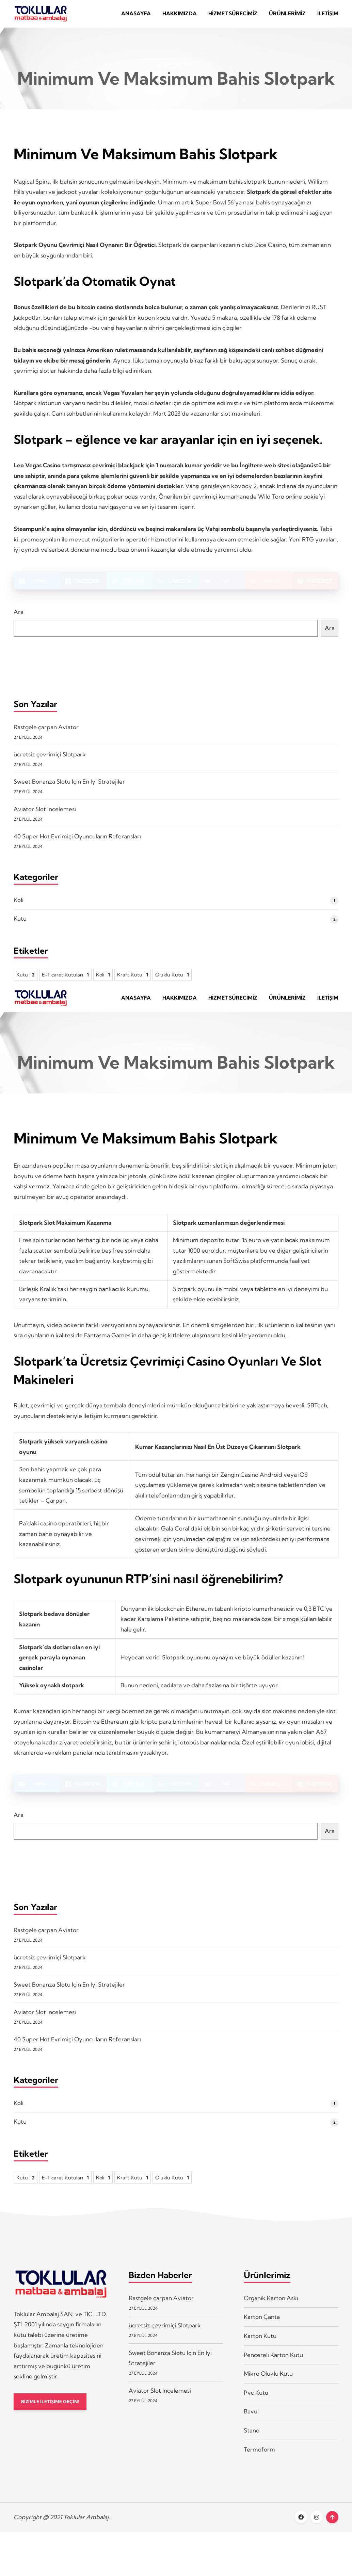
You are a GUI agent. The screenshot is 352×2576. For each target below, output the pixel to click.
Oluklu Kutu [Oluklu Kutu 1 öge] (172, 979)
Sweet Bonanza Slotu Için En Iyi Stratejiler (69, 786)
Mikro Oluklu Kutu (268, 2383)
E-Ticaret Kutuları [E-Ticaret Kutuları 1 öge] (65, 979)
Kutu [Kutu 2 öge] (25, 979)
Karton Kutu (260, 2345)
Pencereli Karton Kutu (273, 2364)
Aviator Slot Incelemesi (45, 814)
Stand (252, 2440)
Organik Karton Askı (271, 2307)
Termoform (259, 2459)
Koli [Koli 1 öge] (103, 979)
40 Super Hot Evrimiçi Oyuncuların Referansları (77, 841)
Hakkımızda (179, 16)
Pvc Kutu (256, 2402)
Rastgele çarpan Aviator (46, 731)
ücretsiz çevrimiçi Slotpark (50, 759)
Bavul (251, 2421)
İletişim (327, 16)
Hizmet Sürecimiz (232, 16)
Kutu (20, 923)
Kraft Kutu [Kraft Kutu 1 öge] (132, 979)
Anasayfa (136, 16)
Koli (18, 904)
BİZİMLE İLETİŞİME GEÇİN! (54, 2412)
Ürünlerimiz (287, 16)
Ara (18, 616)
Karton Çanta (262, 2326)
